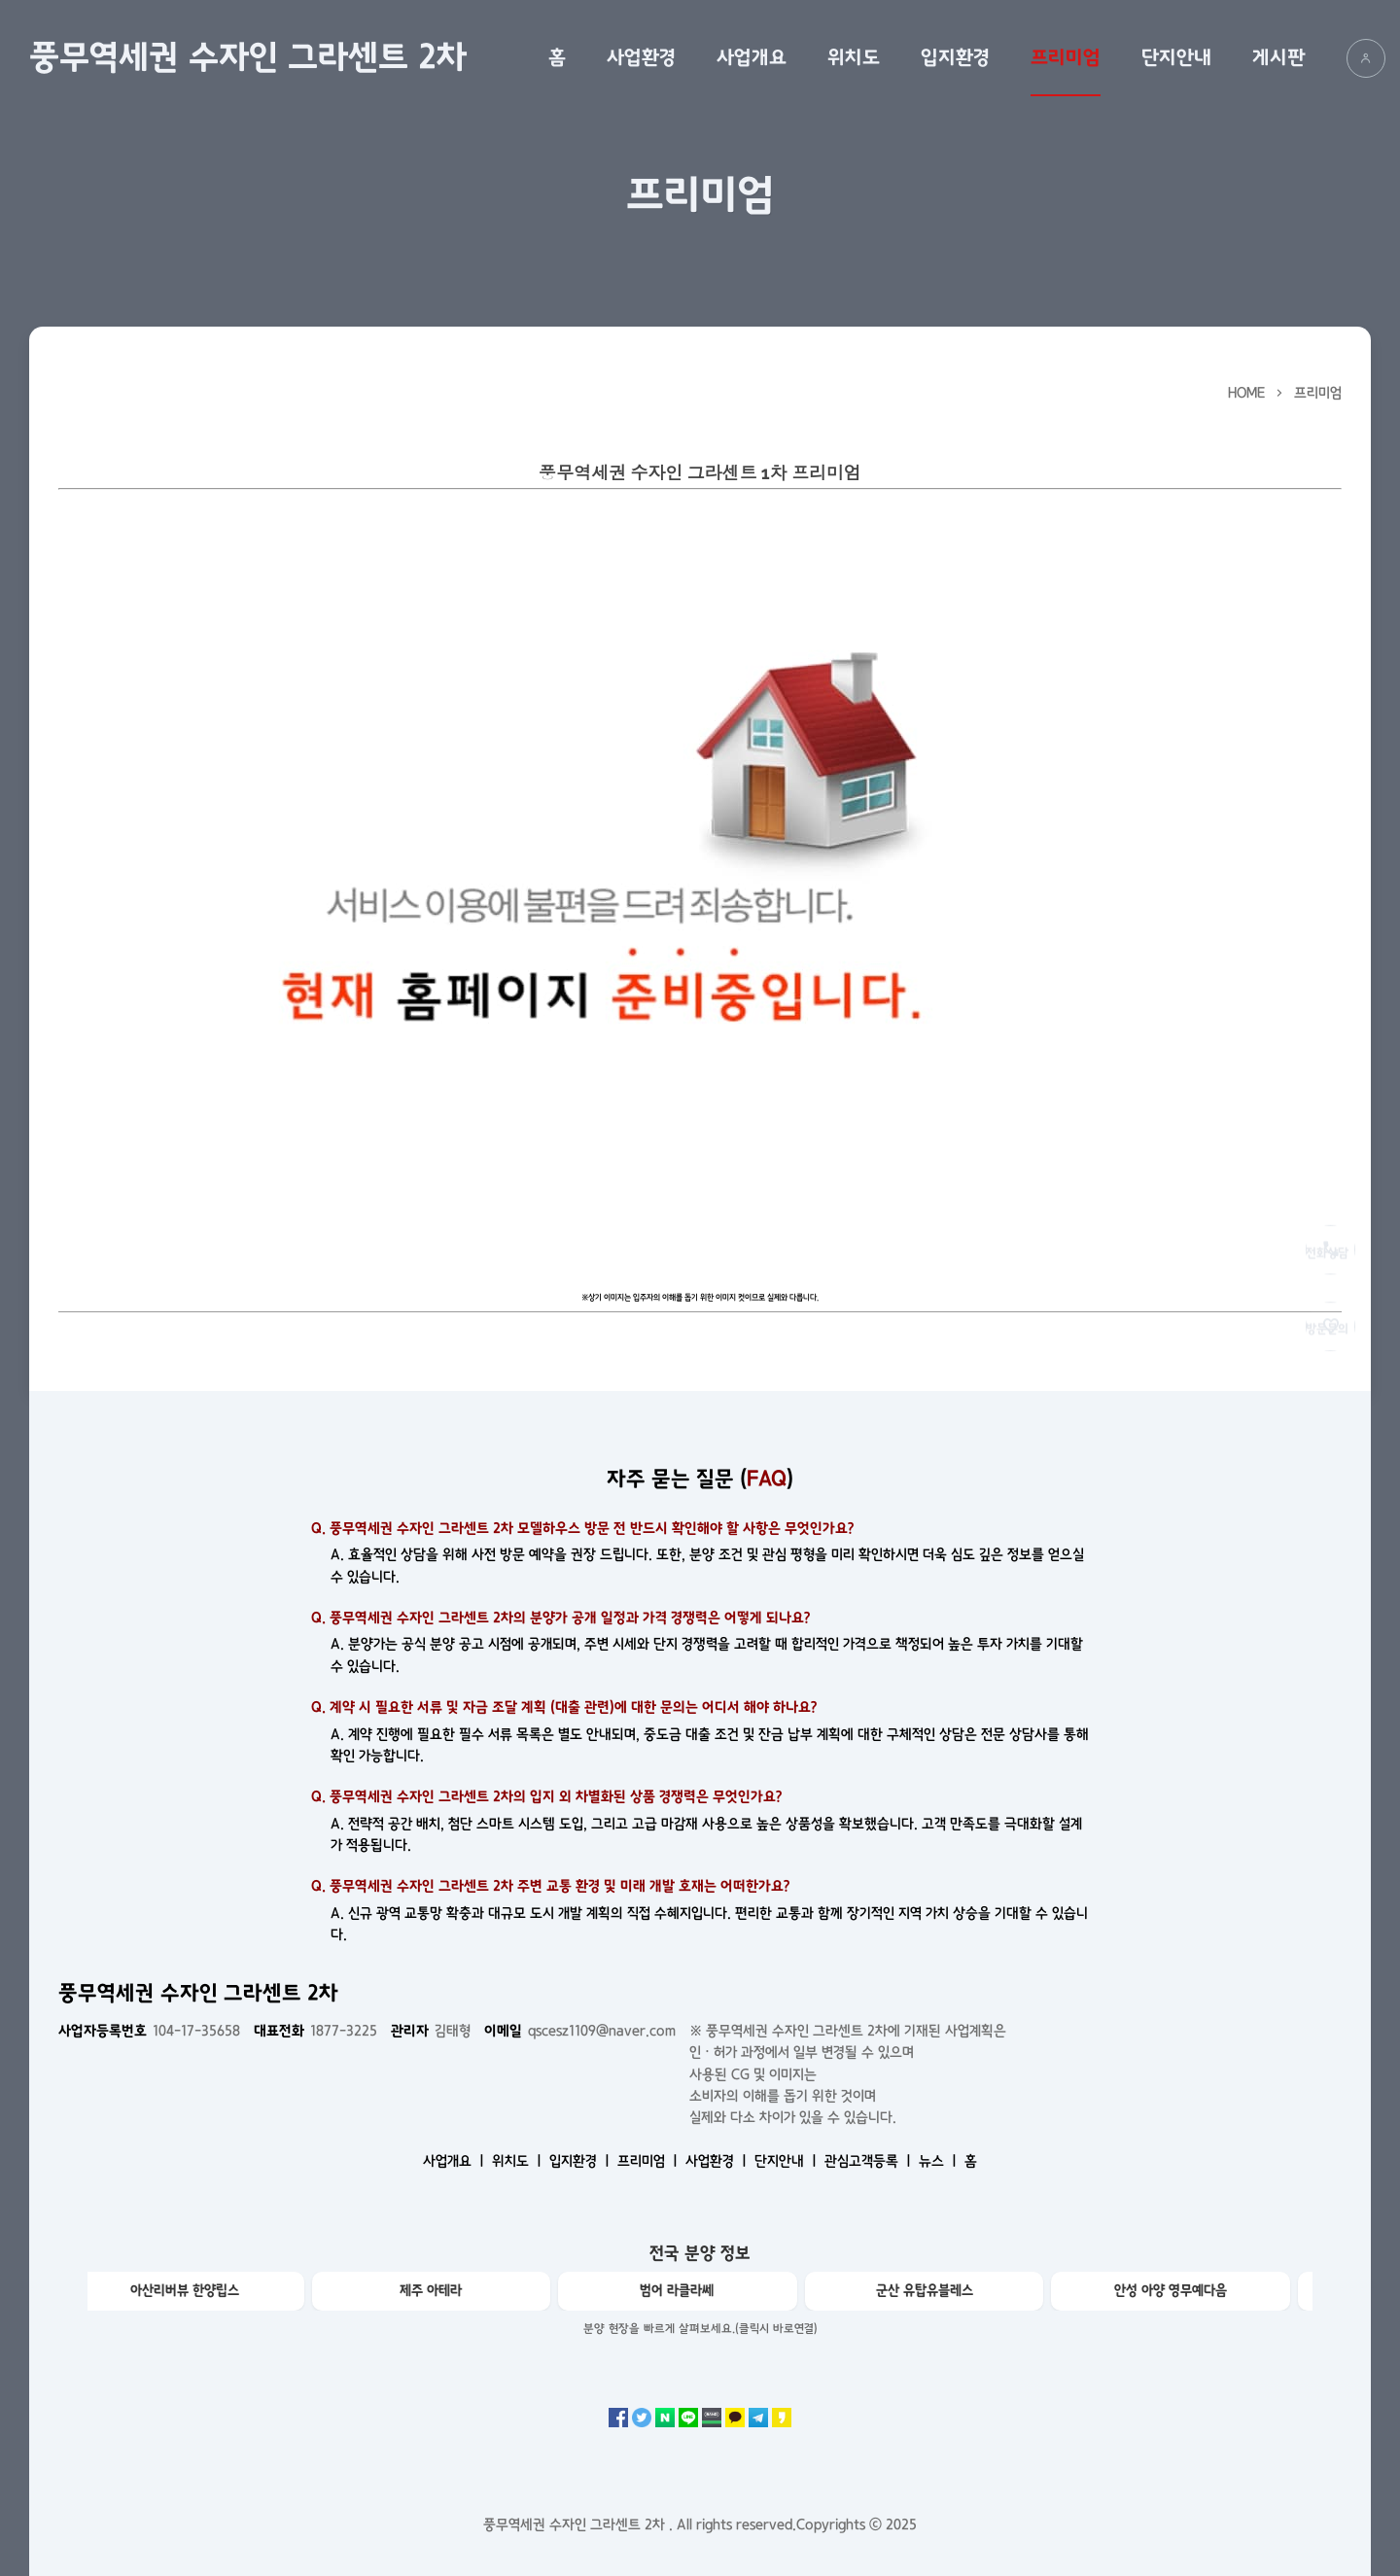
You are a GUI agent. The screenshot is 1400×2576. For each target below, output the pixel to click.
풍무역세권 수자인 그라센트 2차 (248, 57)
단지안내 (1176, 57)
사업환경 (641, 57)
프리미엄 (1066, 57)
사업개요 (752, 57)
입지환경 (955, 57)
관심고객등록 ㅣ (869, 2161)
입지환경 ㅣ (581, 2161)
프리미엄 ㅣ (649, 2161)
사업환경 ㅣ (718, 2161)
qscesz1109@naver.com (580, 2030)
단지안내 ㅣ (787, 2161)
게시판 (1279, 57)
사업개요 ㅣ (455, 2161)
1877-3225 (315, 2030)
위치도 (853, 57)
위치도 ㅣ (518, 2161)
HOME (1246, 392)
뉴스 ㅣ (940, 2161)
